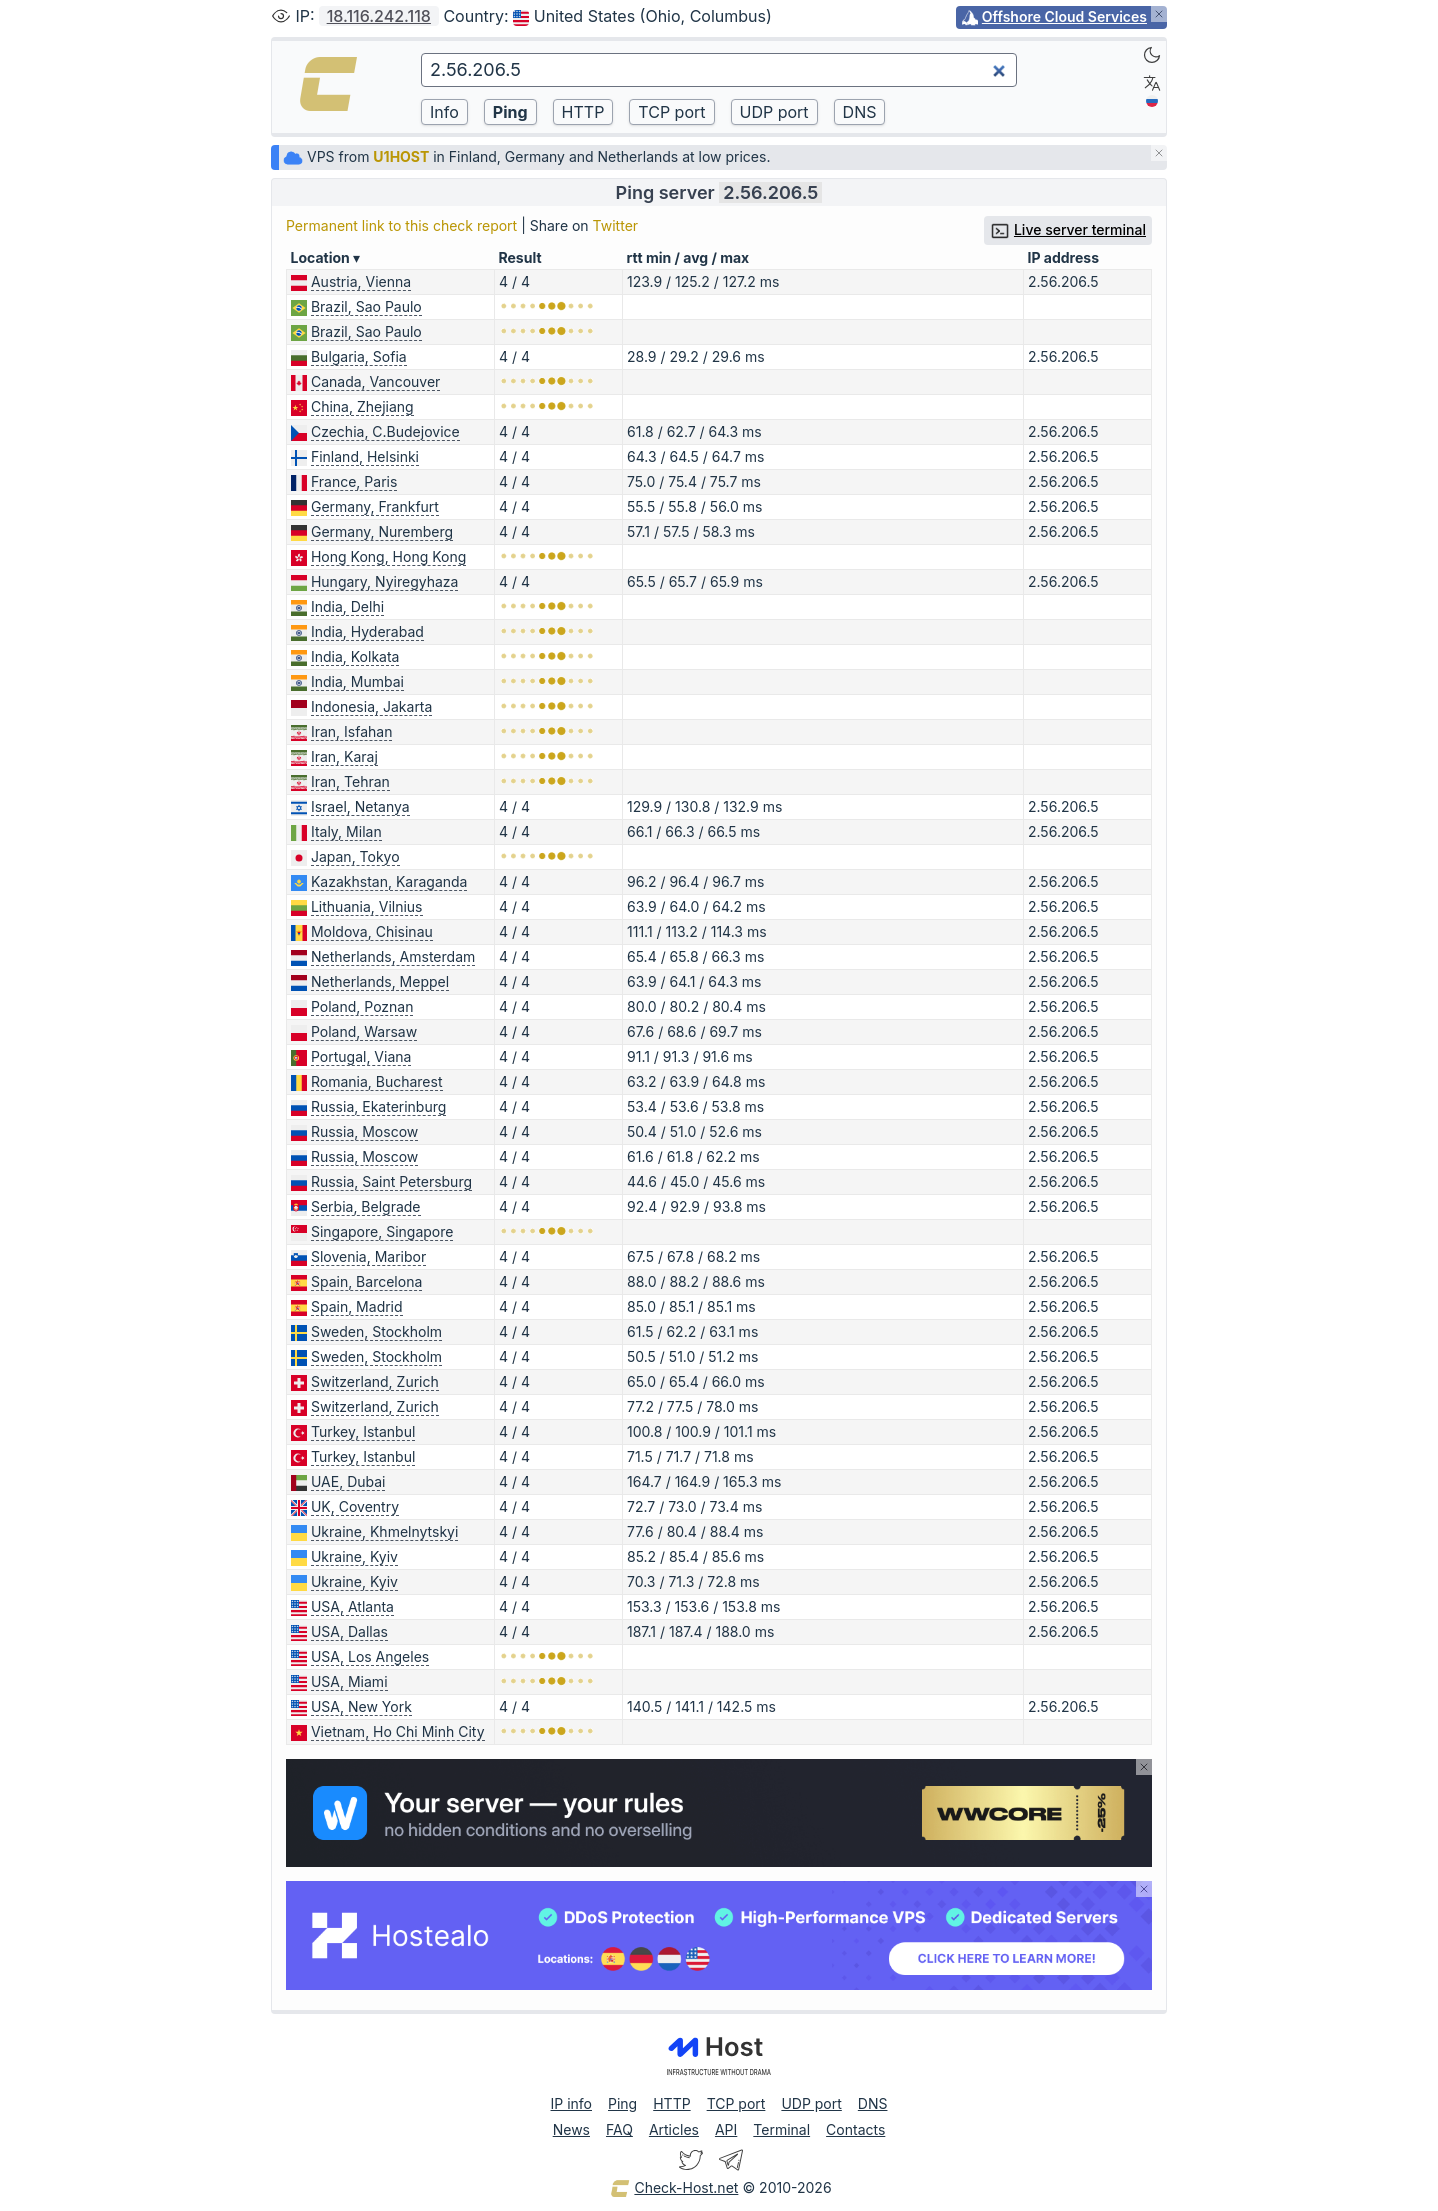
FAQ (619, 2129)
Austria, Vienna (361, 281)
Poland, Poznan (362, 1006)
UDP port (811, 2103)
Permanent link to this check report (401, 225)
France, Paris (354, 481)
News (571, 2129)
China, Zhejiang (362, 406)
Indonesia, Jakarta (371, 706)
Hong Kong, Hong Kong (388, 556)
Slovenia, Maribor (368, 1256)
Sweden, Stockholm (376, 1331)
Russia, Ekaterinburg (378, 1106)
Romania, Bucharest (377, 1081)
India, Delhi (347, 606)
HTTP (671, 2103)
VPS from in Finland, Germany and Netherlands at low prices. (526, 156)
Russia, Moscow (364, 1131)
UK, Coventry (355, 1506)
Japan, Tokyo (355, 856)
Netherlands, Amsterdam (393, 956)
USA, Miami (349, 1681)
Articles (674, 2129)
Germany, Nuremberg (382, 531)
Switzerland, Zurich (375, 1381)
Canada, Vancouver (375, 381)
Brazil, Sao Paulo (366, 306)
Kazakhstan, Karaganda (389, 881)
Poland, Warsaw (364, 1031)
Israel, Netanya (360, 806)
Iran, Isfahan (352, 731)
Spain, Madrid (357, 1306)
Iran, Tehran (350, 781)
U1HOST (401, 156)
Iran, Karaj (344, 756)
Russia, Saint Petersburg (391, 1181)
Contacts (855, 2129)
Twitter (615, 225)
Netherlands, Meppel (380, 981)
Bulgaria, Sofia (359, 356)
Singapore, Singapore (382, 1231)
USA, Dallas (349, 1631)
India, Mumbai (357, 681)
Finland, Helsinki (365, 456)
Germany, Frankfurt (375, 506)
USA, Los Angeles (370, 1656)
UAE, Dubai (348, 1481)
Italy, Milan (346, 831)
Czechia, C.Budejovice (385, 431)
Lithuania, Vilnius (367, 906)
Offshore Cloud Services (1064, 16)
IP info (571, 2103)
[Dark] (1152, 55)
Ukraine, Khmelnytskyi (384, 1531)
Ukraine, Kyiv (354, 1556)
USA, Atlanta (352, 1606)
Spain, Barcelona (366, 1281)
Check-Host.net (674, 2189)
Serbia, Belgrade (366, 1206)
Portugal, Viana (361, 1056)
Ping (622, 2103)
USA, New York (361, 1706)
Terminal (781, 2129)
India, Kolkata (355, 656)
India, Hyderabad (367, 631)
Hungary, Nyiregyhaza (384, 581)
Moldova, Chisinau (372, 931)
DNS (873, 2103)
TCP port (736, 2103)
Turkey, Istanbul (363, 1431)
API (726, 2129)
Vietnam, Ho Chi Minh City (398, 1731)
